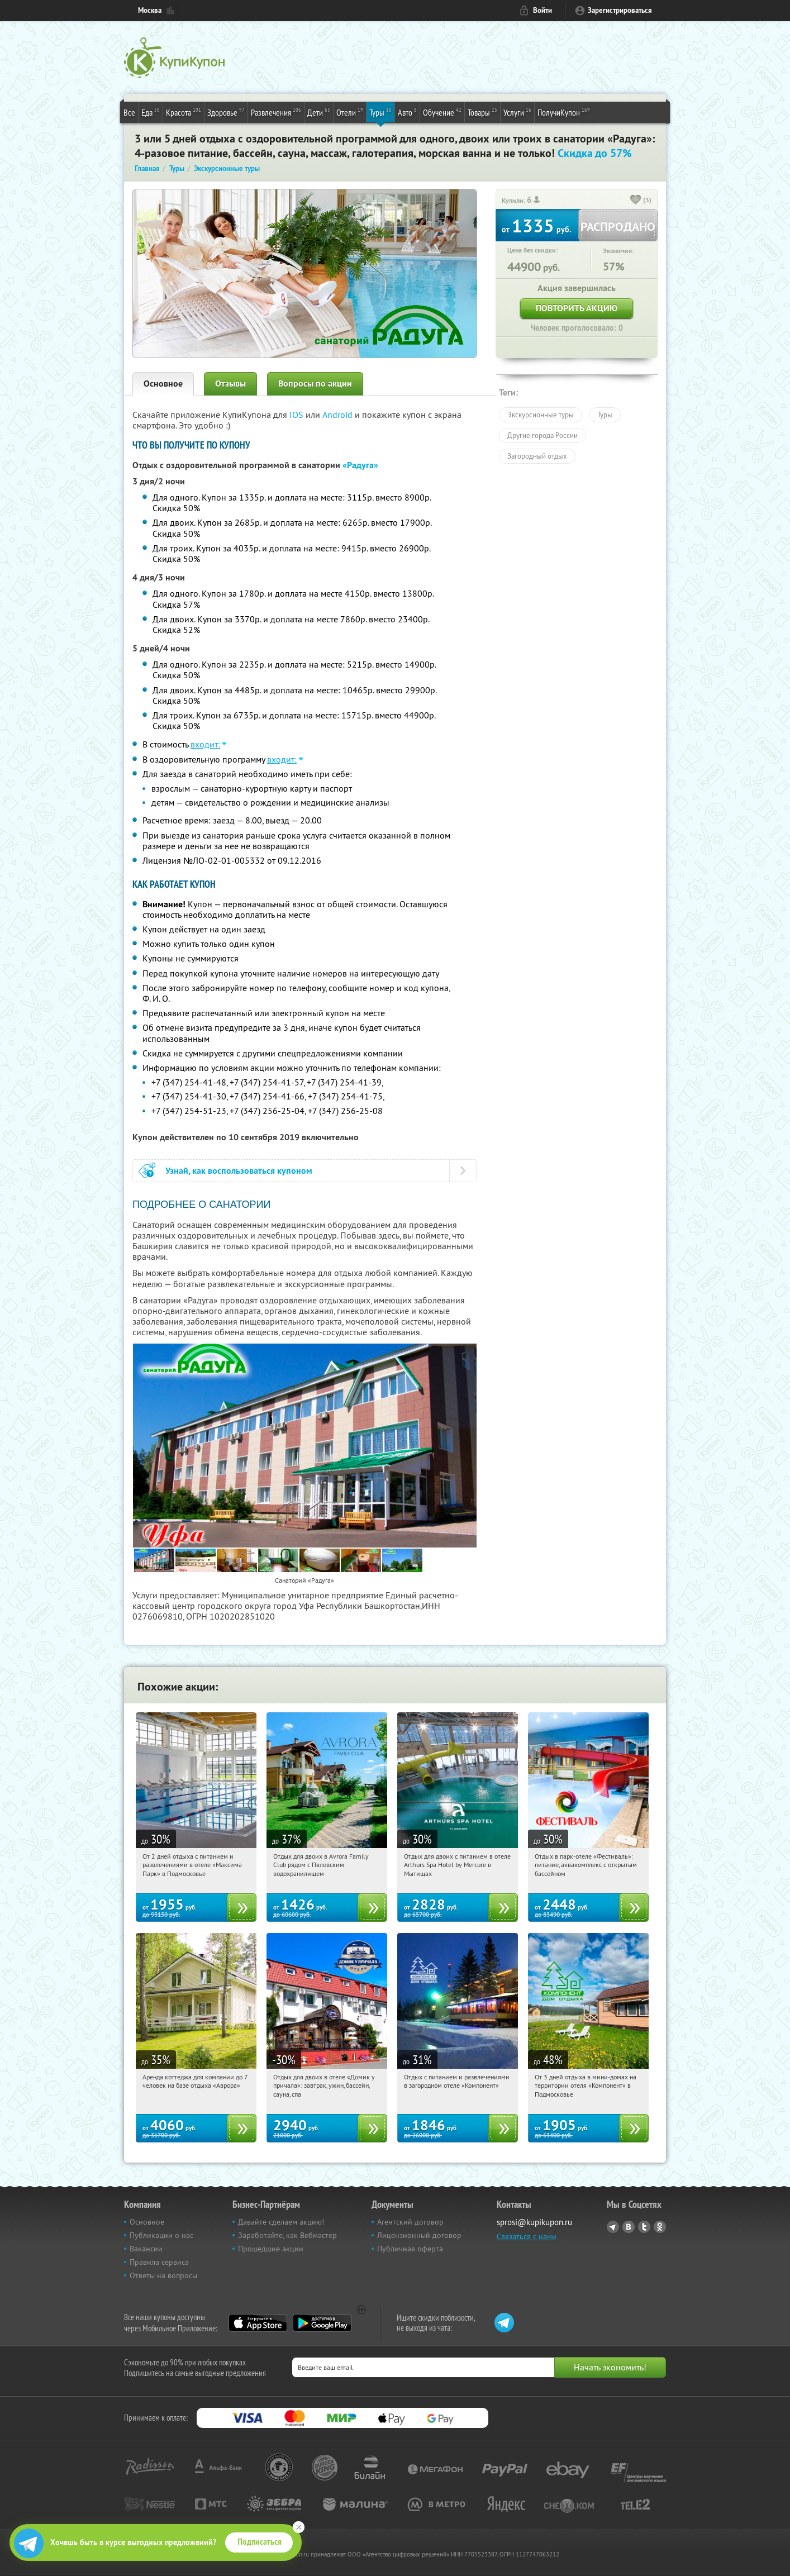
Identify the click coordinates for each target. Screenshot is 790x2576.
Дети (318, 112)
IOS (297, 414)
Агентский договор (410, 2222)
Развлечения (276, 112)
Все (129, 112)
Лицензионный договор (419, 2235)
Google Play (322, 2323)
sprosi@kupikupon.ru (534, 2222)
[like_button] (635, 200)
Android (338, 414)
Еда (150, 112)
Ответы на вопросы (163, 2275)
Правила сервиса (159, 2262)
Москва (149, 10)
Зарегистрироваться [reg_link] (620, 10)
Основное (163, 383)
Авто (407, 112)
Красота (183, 112)
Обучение (442, 112)
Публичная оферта (410, 2249)
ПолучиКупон (563, 112)
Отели (349, 112)
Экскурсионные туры (540, 414)
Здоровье (226, 112)
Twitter (644, 2227)
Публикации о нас (161, 2235)
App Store (258, 2323)
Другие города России (542, 435)
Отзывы (230, 383)
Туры (380, 112)
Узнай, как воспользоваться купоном (238, 1171)
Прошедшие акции (270, 2249)
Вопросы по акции (315, 383)
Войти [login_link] (542, 10)
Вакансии (146, 2249)
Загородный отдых (537, 455)
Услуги (517, 112)
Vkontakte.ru (628, 2227)
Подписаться (259, 2542)
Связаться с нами (526, 2236)
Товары (482, 112)
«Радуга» (360, 465)
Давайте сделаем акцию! (281, 2222)
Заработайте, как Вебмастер (287, 2235)
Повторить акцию (576, 308)
